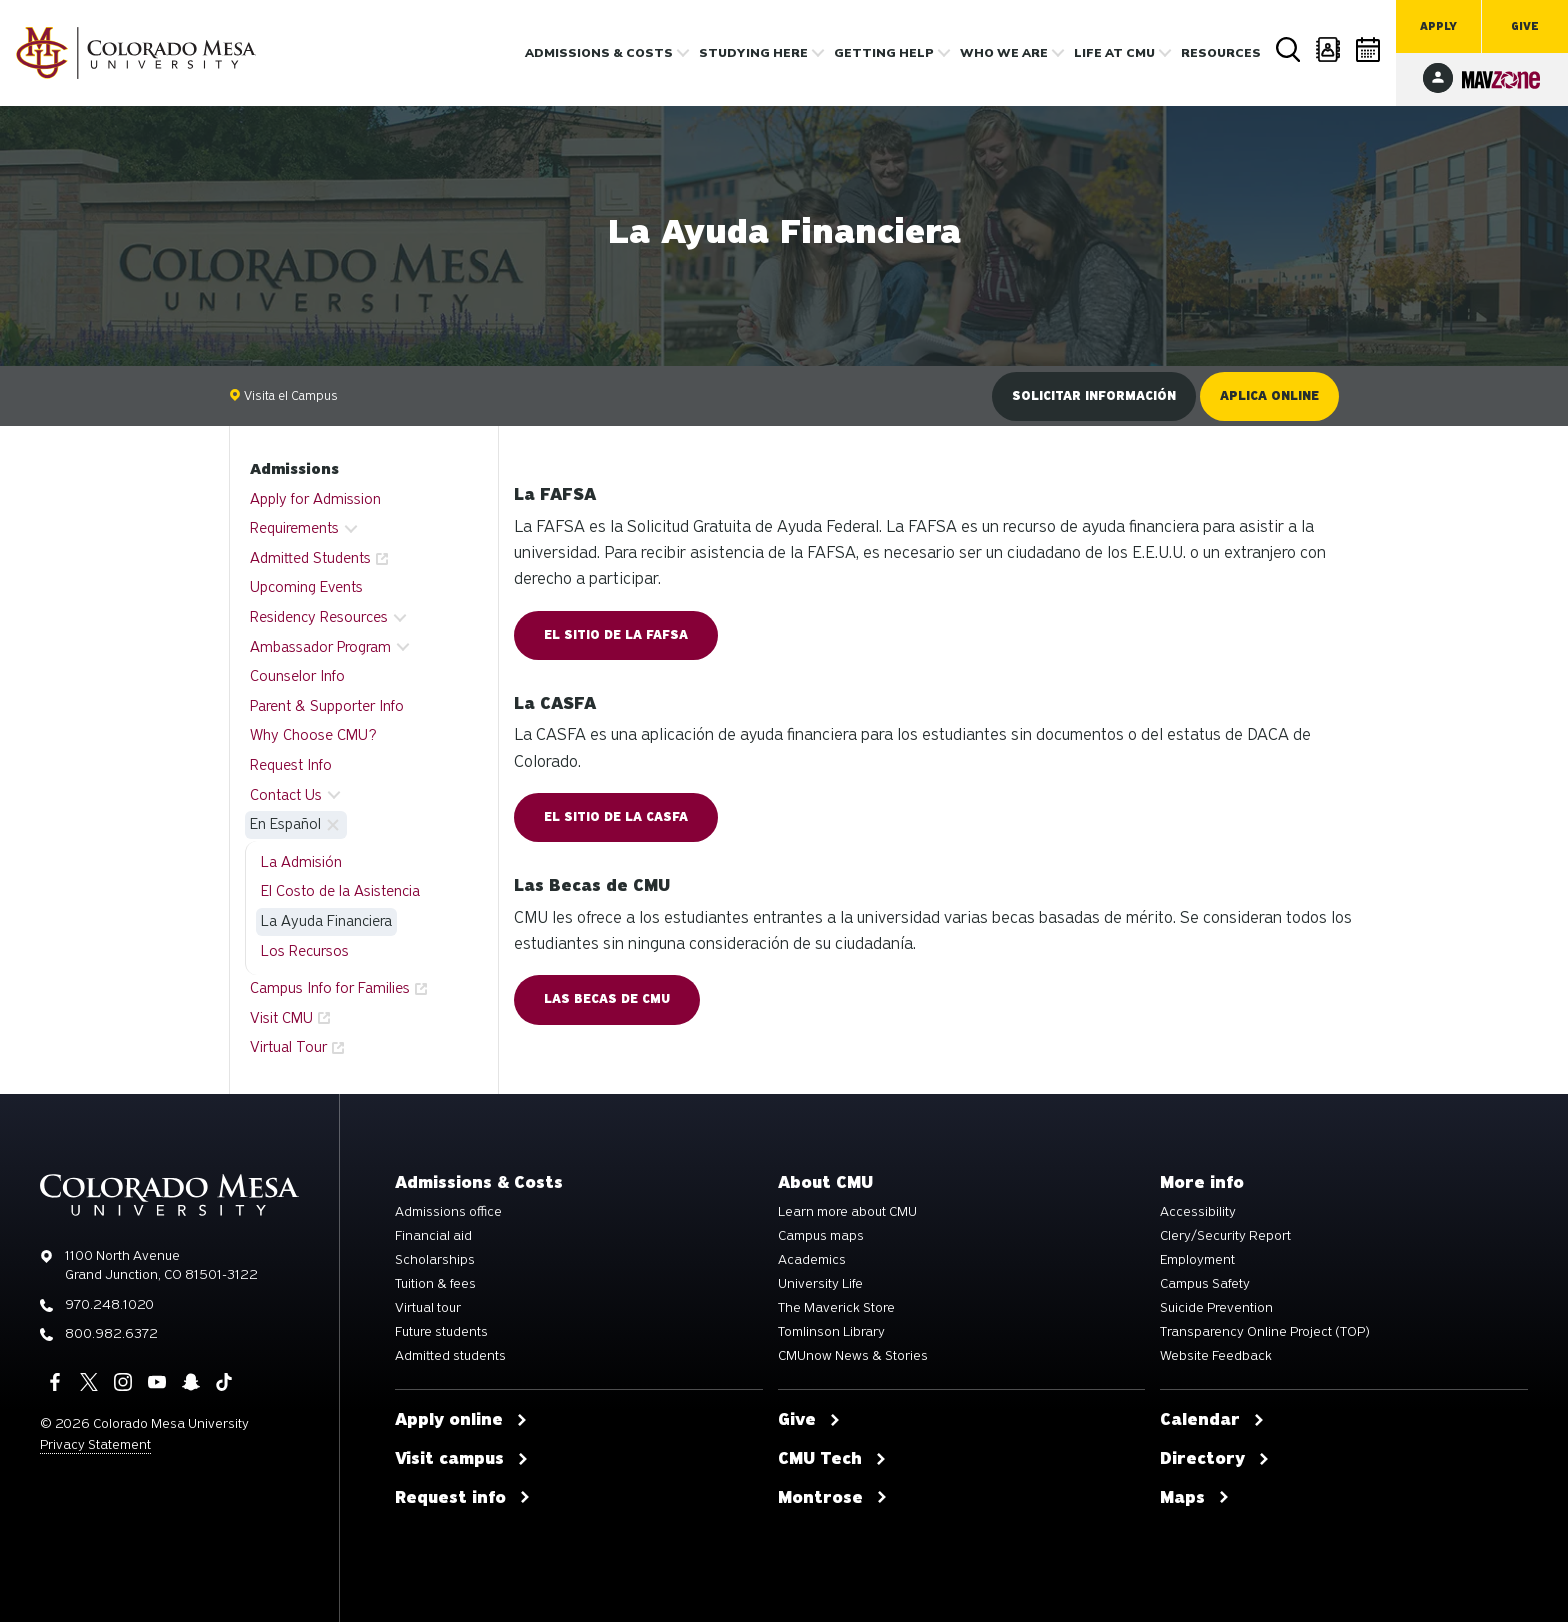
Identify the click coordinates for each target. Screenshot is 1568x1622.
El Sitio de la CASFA (616, 817)
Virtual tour (428, 1308)
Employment (1197, 1260)
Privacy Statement (95, 1444)
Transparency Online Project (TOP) (1265, 1332)
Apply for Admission (315, 499)
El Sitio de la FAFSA (616, 635)
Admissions (294, 469)
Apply (1438, 26)
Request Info (291, 765)
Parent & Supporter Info (327, 706)
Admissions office (448, 1212)
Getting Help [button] (884, 53)
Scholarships (435, 1260)
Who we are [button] (1004, 53)
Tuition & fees (435, 1284)
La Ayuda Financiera (326, 921)
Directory (1329, 49)
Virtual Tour (288, 1047)
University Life (820, 1284)
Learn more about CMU (847, 1212)
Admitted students (450, 1356)
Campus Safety (1205, 1284)
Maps (1195, 1498)
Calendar (1369, 49)
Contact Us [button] (286, 795)
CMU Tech (832, 1459)
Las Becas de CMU (607, 999)
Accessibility (1198, 1212)
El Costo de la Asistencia (340, 891)
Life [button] (1114, 53)
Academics (812, 1260)
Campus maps (821, 1236)
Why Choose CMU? (313, 735)
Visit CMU (281, 1018)
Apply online (461, 1420)
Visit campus (462, 1459)
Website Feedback (1216, 1356)
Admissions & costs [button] (599, 53)
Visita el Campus (283, 395)
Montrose (833, 1498)
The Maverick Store (836, 1308)
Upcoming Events (306, 587)
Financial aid (433, 1236)
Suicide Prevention (1216, 1308)
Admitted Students (310, 558)
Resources (1221, 53)
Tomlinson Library (831, 1332)
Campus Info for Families (330, 988)
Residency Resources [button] (319, 617)
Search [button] (1289, 50)
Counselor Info (297, 676)
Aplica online (1269, 396)
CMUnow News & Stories (853, 1356)
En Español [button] (285, 824)
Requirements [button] (294, 528)
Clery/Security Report (1225, 1236)
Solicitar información (1094, 396)
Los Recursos (305, 951)
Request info (463, 1498)
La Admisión (301, 862)
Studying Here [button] (753, 53)
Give (1525, 26)
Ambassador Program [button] (320, 647)
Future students (441, 1332)
